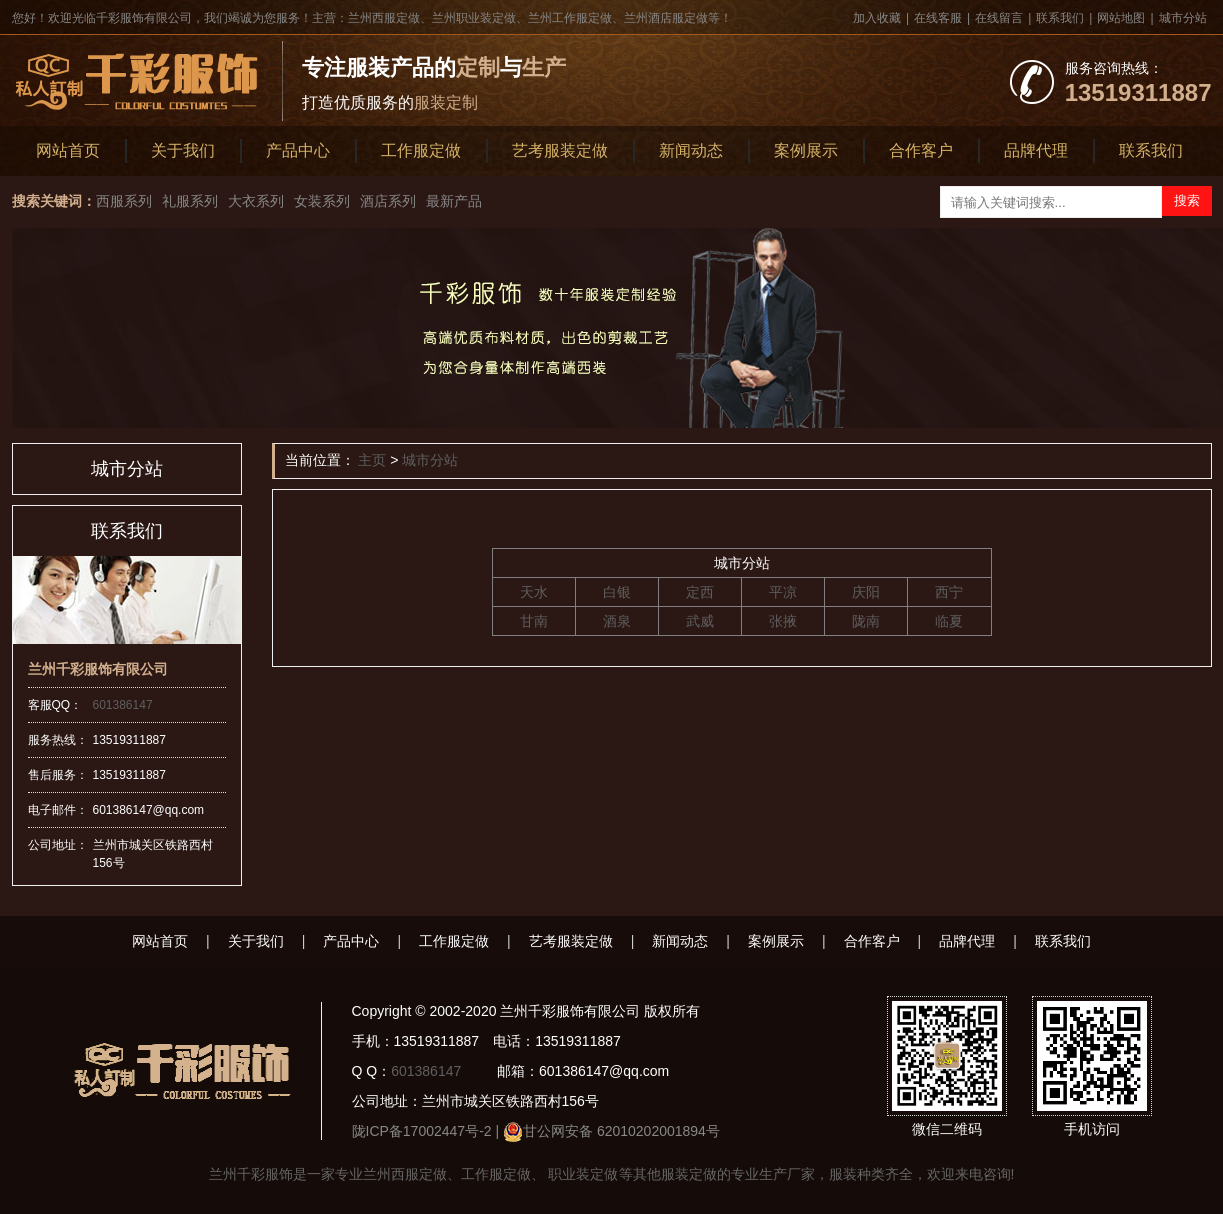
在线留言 (999, 18)
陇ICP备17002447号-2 (422, 1131)
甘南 (534, 621)
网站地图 (1121, 18)
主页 (372, 460)
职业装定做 (582, 1174)
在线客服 (938, 18)
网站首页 (68, 150)
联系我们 (1060, 18)
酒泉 (617, 621)
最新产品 (454, 201)
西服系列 (124, 201)
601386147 (123, 705)
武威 (700, 621)
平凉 (783, 592)
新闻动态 (691, 150)
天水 (534, 592)
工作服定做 (421, 150)
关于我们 (183, 150)
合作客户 (921, 150)
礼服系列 (190, 201)
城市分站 (1183, 18)
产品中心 (298, 150)
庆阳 (866, 592)
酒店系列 (388, 201)
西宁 (949, 592)
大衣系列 (256, 201)
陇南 (866, 621)
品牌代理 (1036, 150)
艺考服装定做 (560, 150)
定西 (700, 592)
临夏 (949, 621)
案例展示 (806, 150)
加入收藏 (877, 18)
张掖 (783, 621)
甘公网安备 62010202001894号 (621, 1131)
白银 (617, 592)
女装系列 (322, 201)
